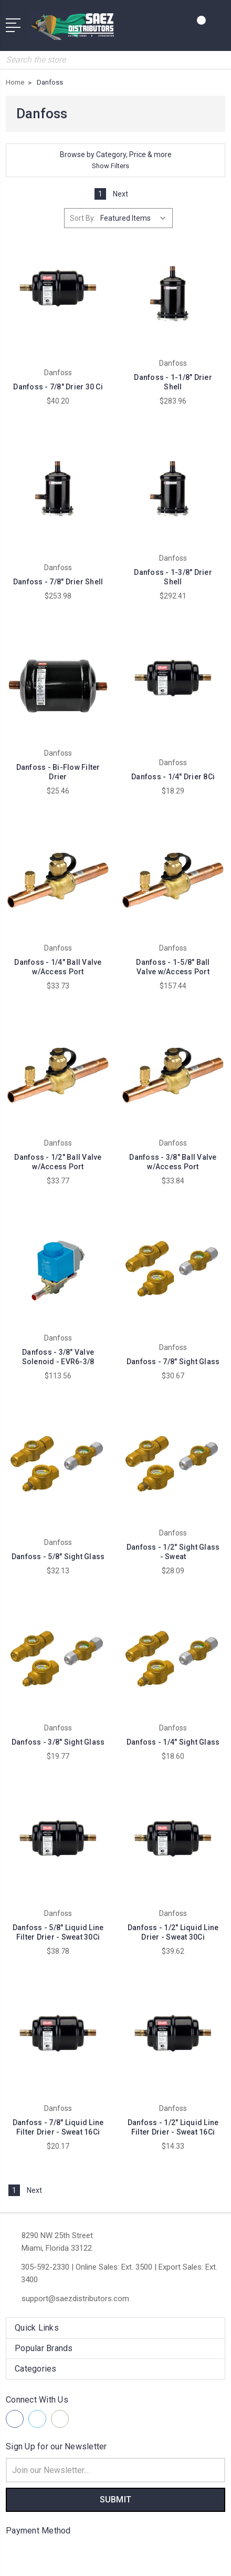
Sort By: (83, 218)
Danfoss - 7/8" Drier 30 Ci (58, 387)
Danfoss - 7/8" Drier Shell (58, 582)
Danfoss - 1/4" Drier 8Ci (173, 776)
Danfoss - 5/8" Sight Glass (58, 1556)
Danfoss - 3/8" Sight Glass (58, 1742)
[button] (115, 160)
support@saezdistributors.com (75, 2298)
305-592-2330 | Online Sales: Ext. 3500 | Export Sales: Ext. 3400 (119, 2273)
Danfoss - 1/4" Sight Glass (173, 1742)
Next (126, 194)
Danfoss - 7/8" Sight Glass (173, 1361)
